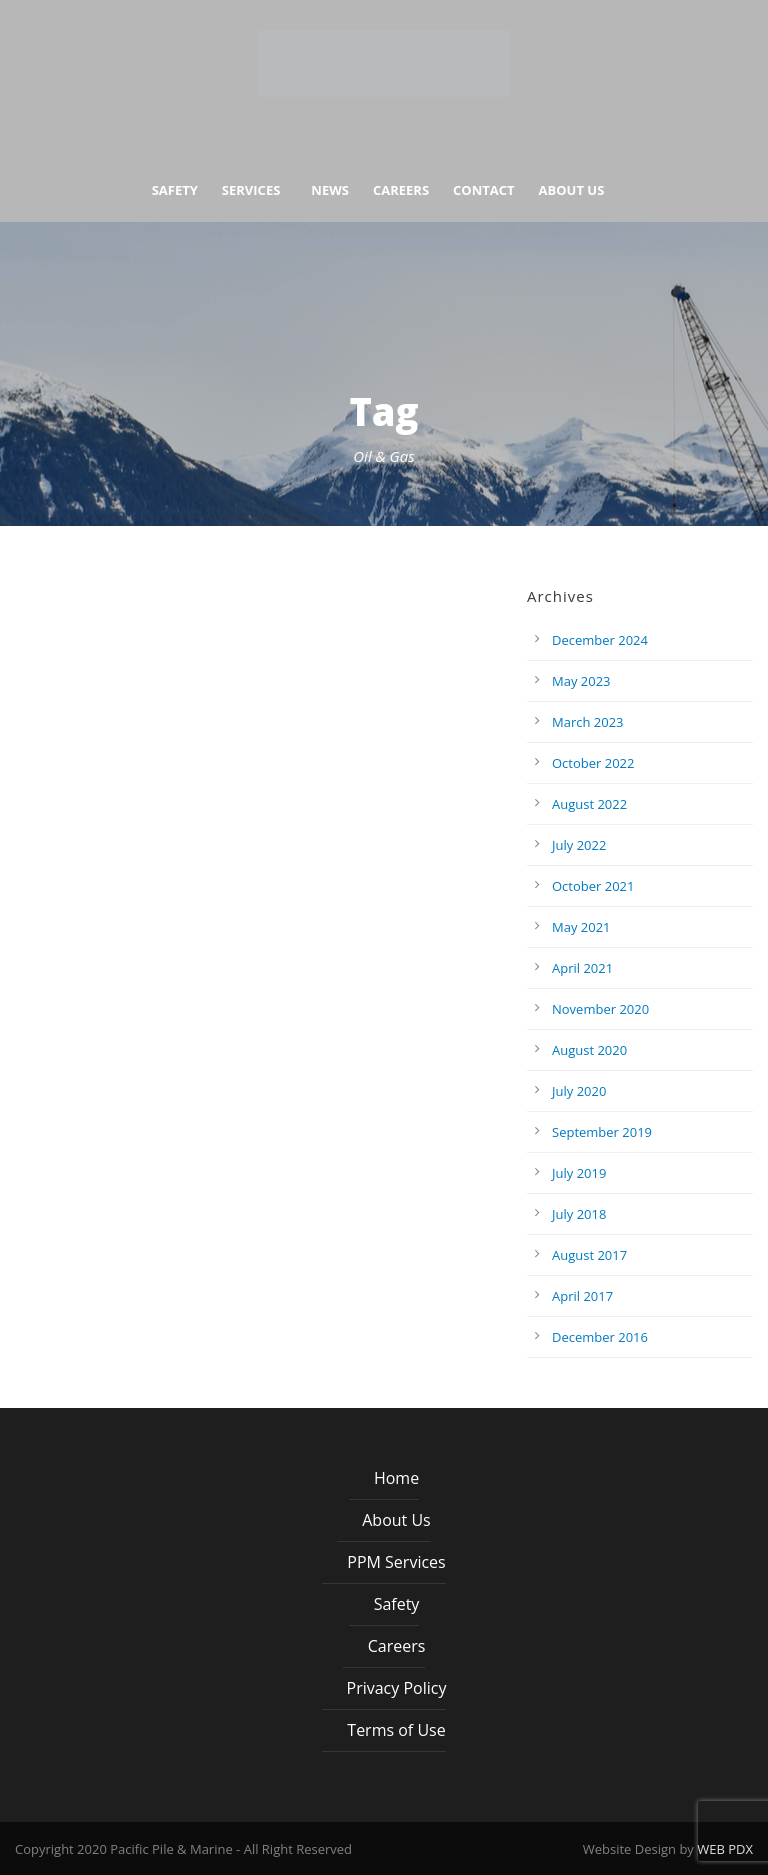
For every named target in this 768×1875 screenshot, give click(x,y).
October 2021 (593, 886)
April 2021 (582, 968)
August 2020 (589, 1050)
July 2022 (579, 845)
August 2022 (589, 804)
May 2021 (581, 927)
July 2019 (579, 1173)
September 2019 (602, 1132)
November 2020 (600, 1009)
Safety (175, 190)
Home (396, 1478)
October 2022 (593, 763)
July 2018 (579, 1214)
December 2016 (600, 1337)
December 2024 (600, 640)
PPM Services (396, 1562)
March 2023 (588, 722)
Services (251, 190)
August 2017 (589, 1255)
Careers (401, 190)
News (330, 190)
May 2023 (581, 681)
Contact (484, 190)
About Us (572, 190)
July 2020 (579, 1091)
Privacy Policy (397, 1688)
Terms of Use (396, 1730)
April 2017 (582, 1296)
